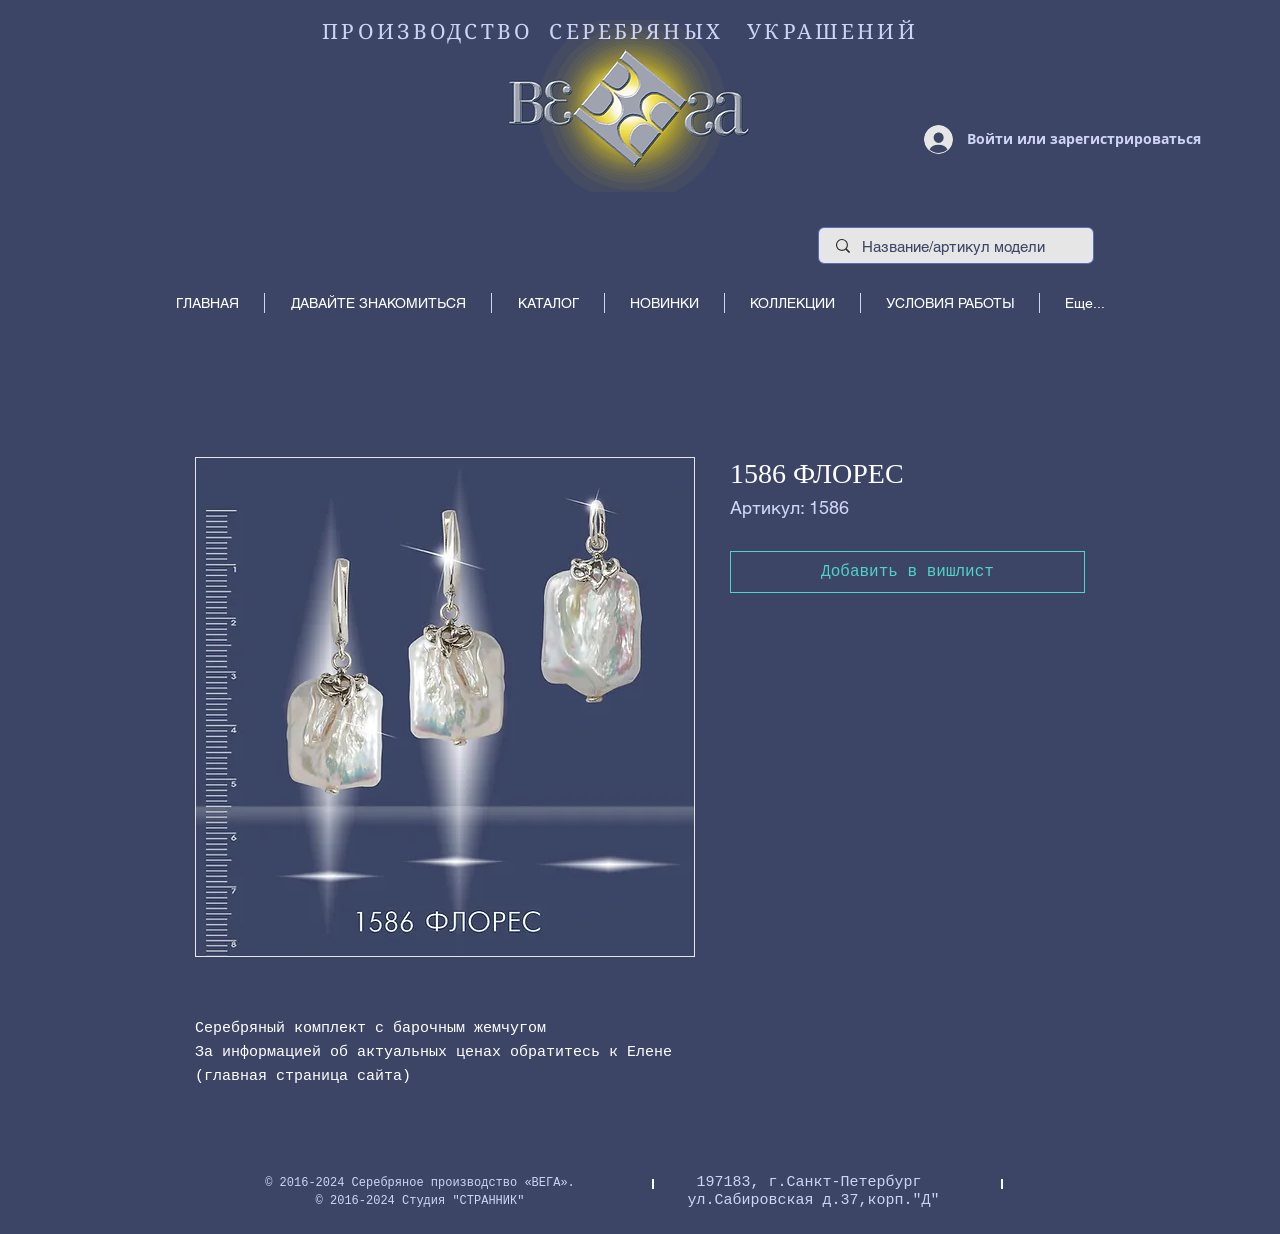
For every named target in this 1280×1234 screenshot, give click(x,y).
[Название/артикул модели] (956, 246)
